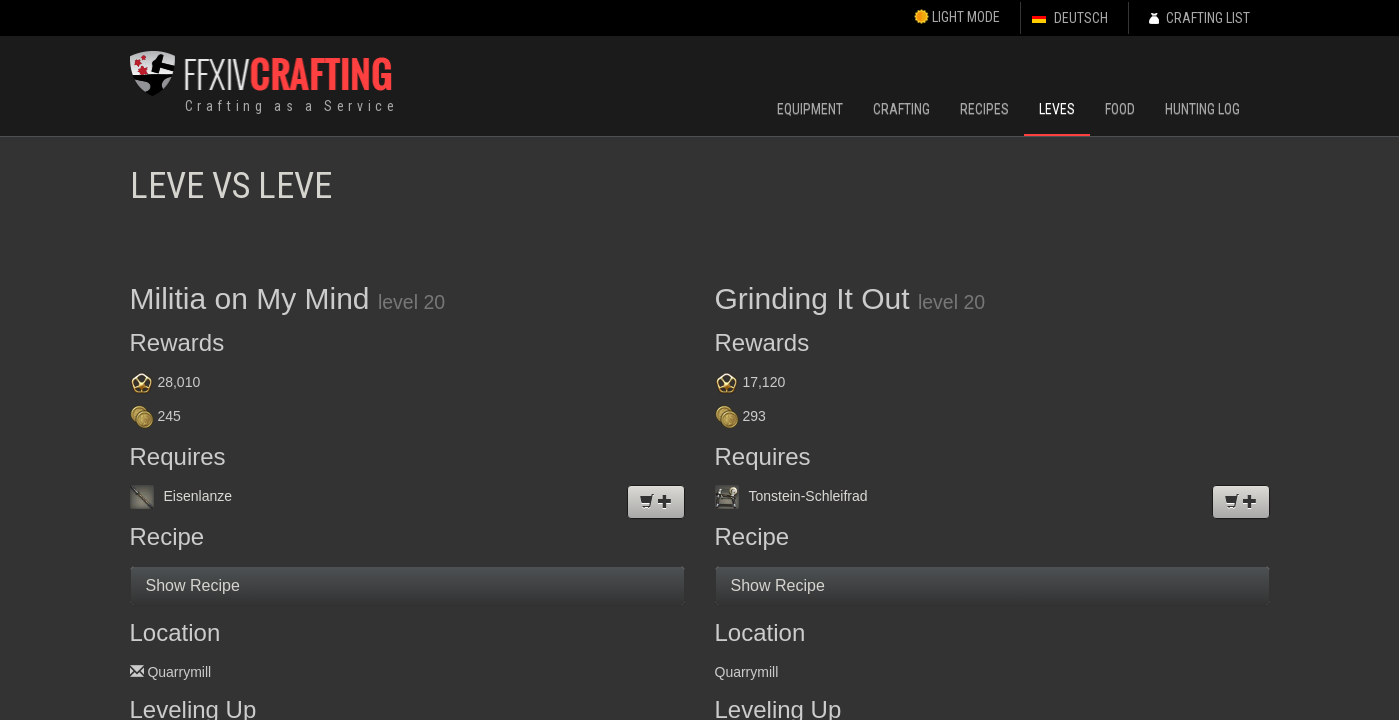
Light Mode (957, 17)
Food (1120, 109)
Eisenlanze (181, 496)
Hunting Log (1202, 109)
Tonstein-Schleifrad (791, 496)
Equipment (810, 109)
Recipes (984, 109)
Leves (1057, 109)
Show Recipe (193, 585)
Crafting (901, 109)
